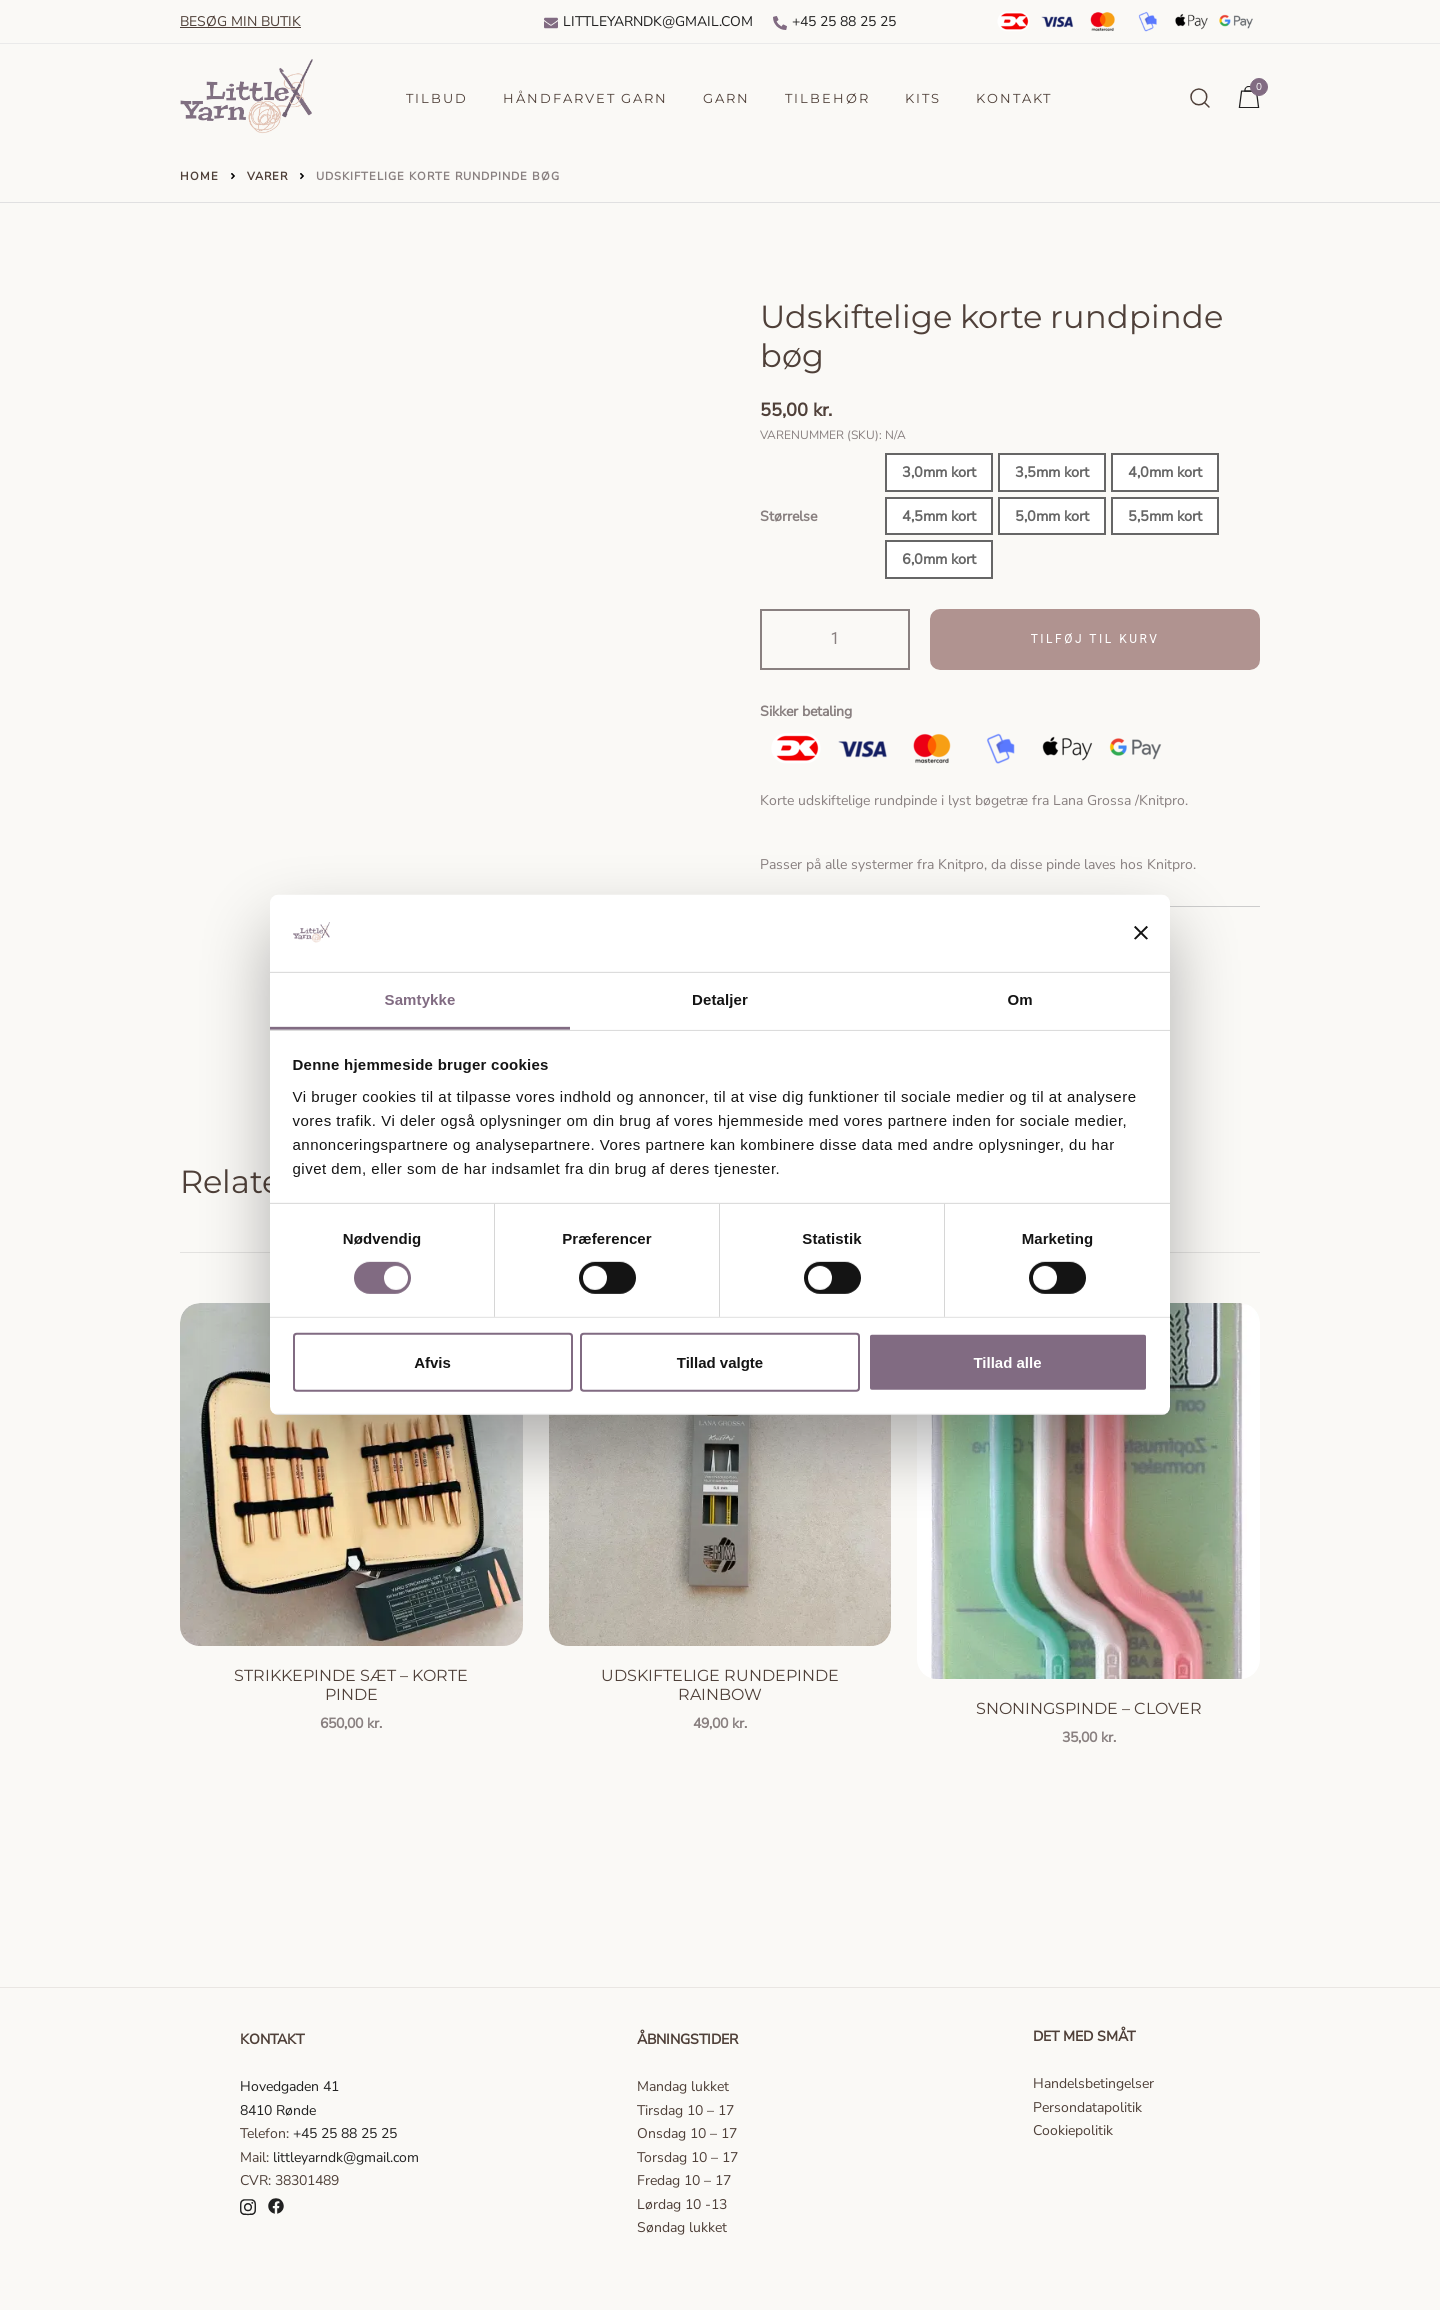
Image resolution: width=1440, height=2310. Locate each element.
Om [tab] (1019, 999)
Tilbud (437, 98)
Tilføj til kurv (1095, 639)
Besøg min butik (240, 21)
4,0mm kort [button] (1165, 472)
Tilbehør (827, 98)
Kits (923, 98)
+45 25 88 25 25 (834, 21)
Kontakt (1014, 98)
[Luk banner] (1141, 933)
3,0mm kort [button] (939, 472)
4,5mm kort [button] (939, 516)
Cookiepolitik (1073, 2130)
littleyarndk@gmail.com (346, 2157)
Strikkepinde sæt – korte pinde (351, 1685)
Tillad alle (1007, 1361)
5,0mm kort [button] (1052, 516)
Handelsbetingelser (1093, 2083)
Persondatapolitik (1087, 2107)
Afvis (432, 1361)
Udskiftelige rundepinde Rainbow (720, 1685)
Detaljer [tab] (720, 999)
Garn (726, 98)
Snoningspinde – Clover (1089, 1708)
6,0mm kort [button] (939, 559)
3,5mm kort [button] (1052, 472)
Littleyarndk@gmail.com (648, 21)
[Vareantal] (835, 639)
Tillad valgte (720, 1361)
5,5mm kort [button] (1165, 516)
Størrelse (788, 516)
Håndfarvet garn (585, 98)
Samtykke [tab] (420, 999)
